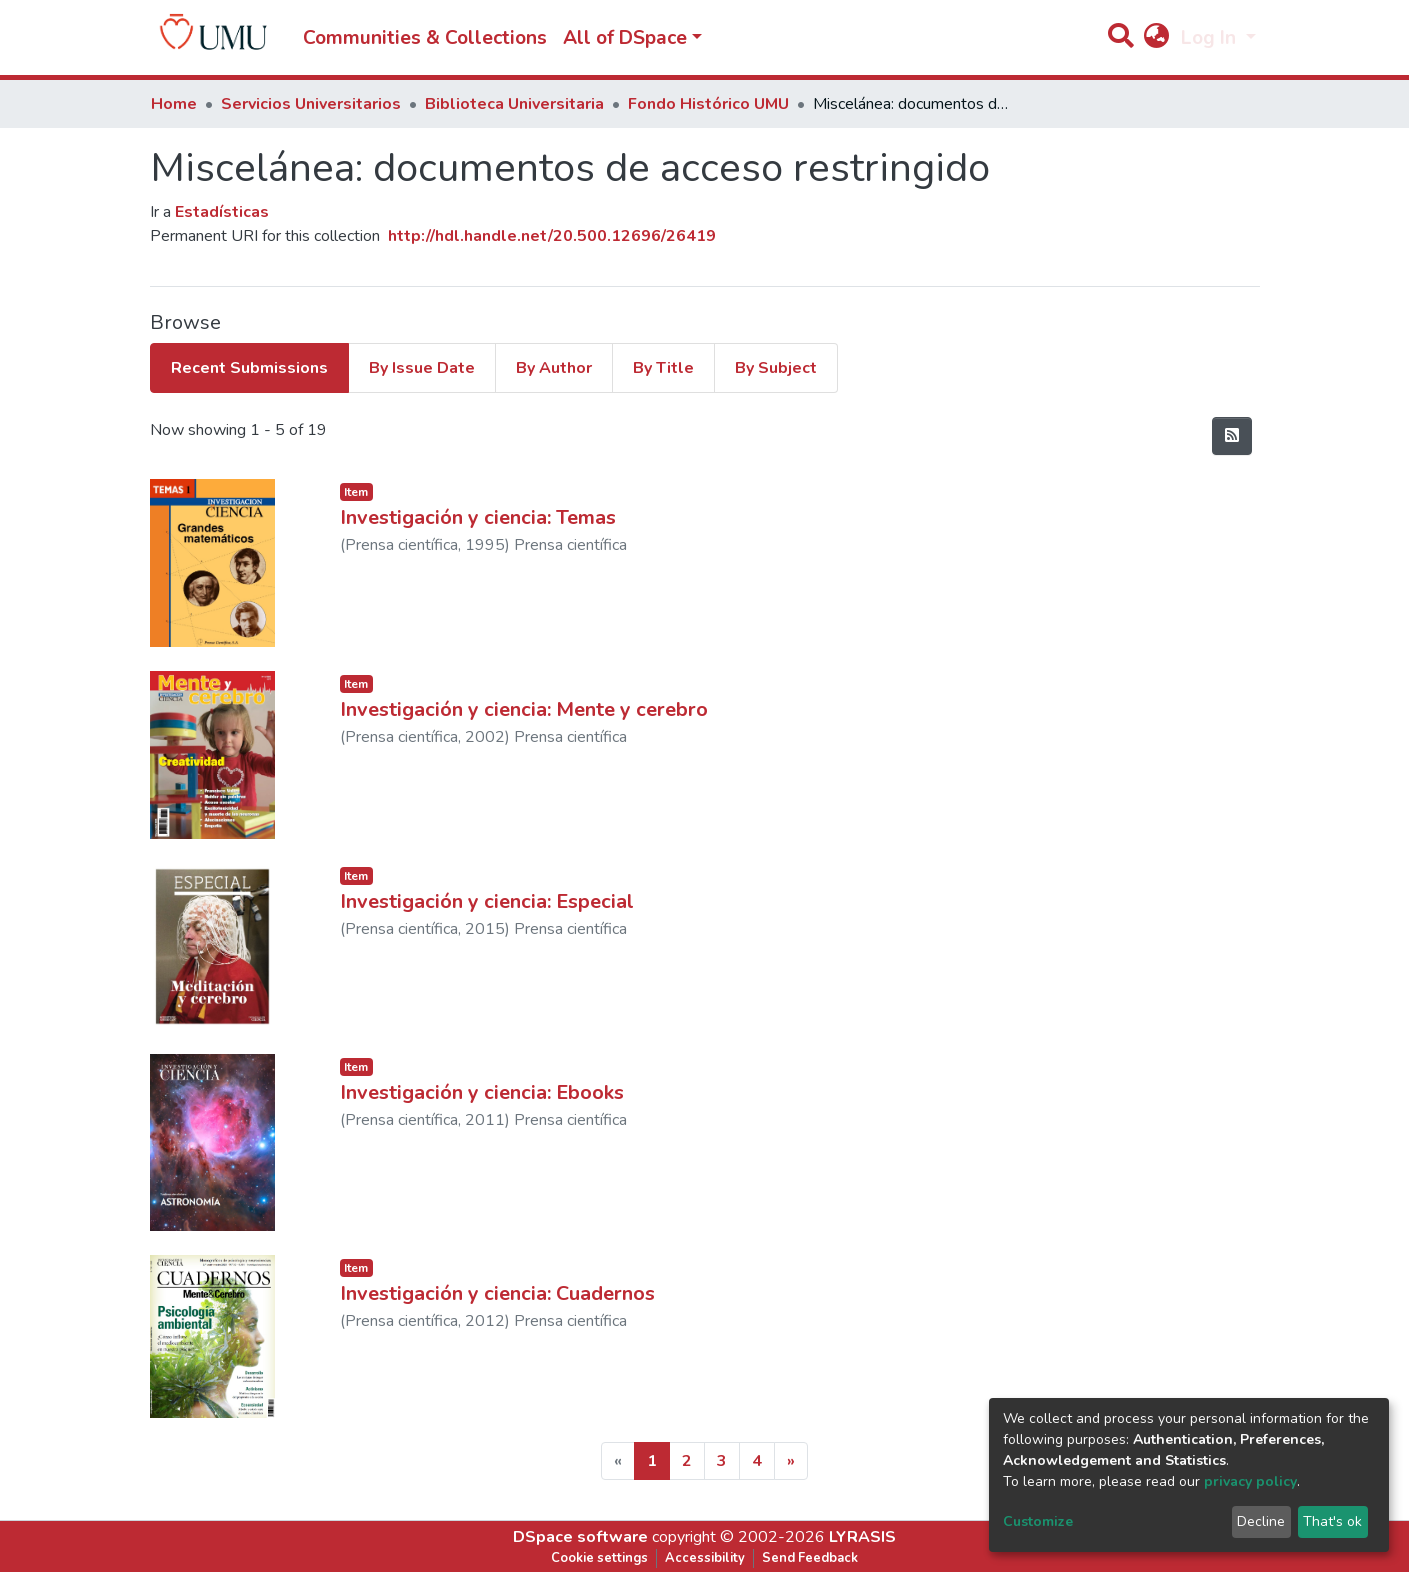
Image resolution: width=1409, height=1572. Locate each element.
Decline (1261, 1521)
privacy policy (1250, 1481)
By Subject (776, 368)
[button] (1157, 38)
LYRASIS (862, 1537)
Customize (1038, 1521)
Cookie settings (599, 1558)
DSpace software (580, 1537)
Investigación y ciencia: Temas (478, 517)
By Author (554, 368)
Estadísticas (222, 212)
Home (174, 104)
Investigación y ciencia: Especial (487, 901)
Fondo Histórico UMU (708, 104)
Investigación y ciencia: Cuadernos (497, 1293)
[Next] (791, 1461)
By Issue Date (422, 368)
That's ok (1332, 1521)
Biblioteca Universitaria (514, 104)
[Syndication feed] (1232, 436)
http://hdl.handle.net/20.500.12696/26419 (552, 236)
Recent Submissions (249, 368)
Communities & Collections (425, 38)
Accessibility (705, 1558)
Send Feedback (810, 1558)
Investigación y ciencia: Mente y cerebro (524, 709)
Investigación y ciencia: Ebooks (482, 1092)
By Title (663, 368)
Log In (1211, 38)
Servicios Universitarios (311, 104)
